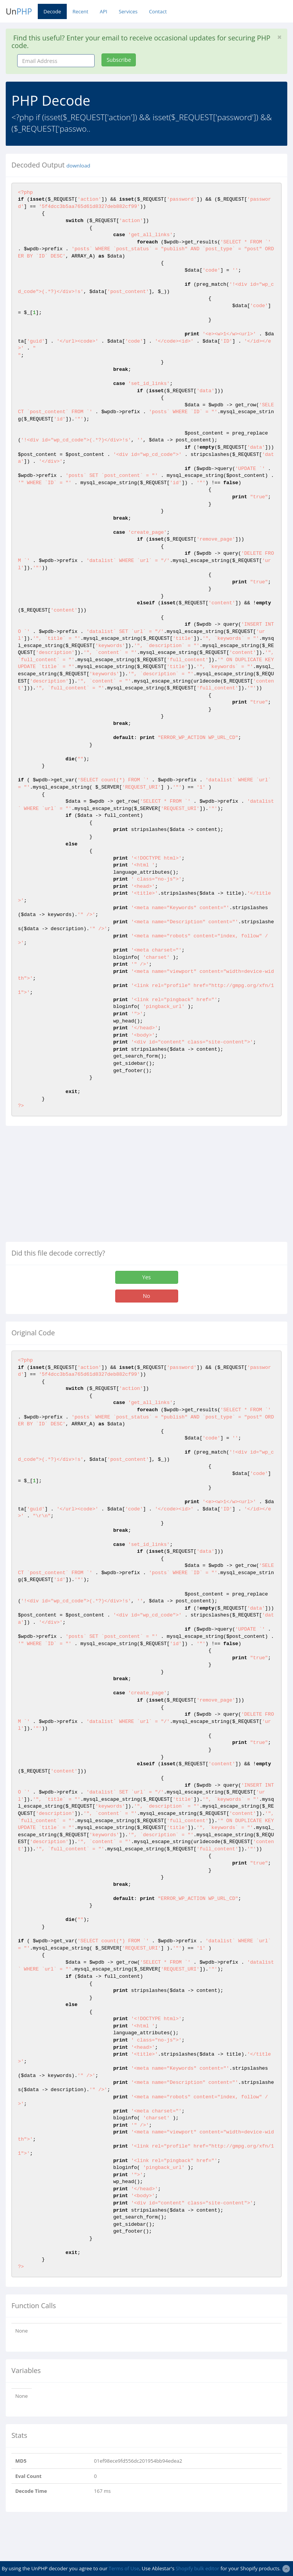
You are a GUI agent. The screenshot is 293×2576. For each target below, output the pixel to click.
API (103, 11)
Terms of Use (124, 2568)
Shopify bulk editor (197, 2568)
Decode (52, 11)
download (78, 165)
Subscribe (118, 59)
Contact (158, 11)
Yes (146, 1277)
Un (19, 11)
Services (128, 11)
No (146, 1295)
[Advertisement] (70, 1186)
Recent (80, 11)
